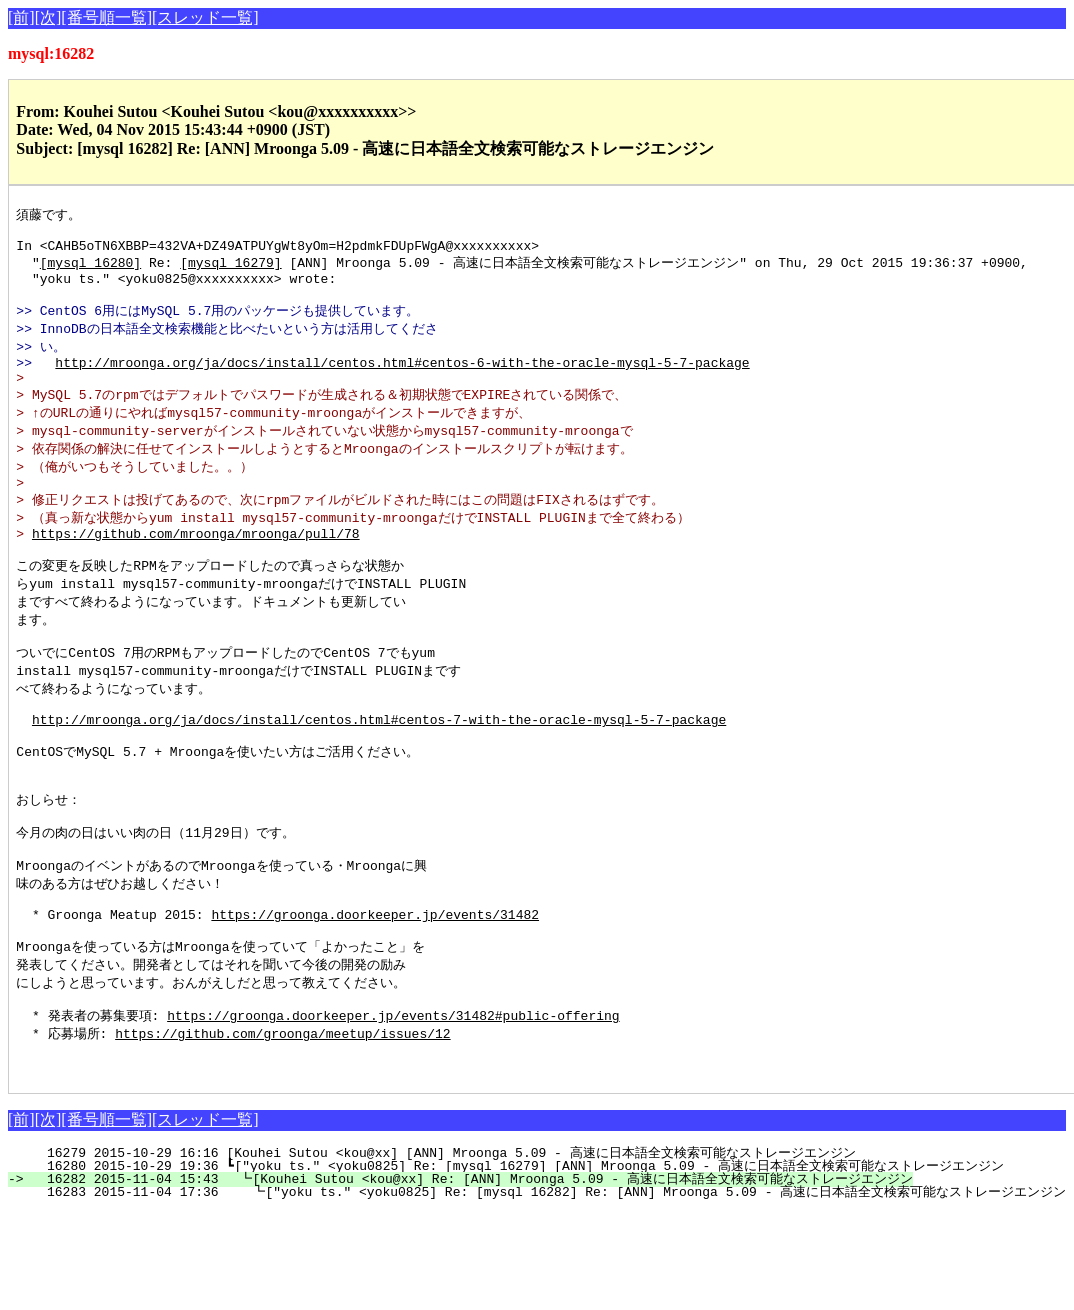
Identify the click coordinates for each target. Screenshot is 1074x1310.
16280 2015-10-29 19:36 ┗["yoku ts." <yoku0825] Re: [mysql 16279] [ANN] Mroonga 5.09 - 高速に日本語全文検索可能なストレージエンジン (517, 1264)
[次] (48, 17)
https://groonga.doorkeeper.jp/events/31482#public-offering (393, 1106)
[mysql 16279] (230, 270)
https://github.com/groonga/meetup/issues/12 (282, 1125)
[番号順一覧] (106, 17)
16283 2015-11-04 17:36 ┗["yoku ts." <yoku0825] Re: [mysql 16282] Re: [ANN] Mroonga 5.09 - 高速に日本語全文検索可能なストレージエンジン (546, 1290)
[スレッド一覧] (205, 17)
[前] (21, 17)
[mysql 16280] (90, 270)
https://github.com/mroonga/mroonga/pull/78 (196, 569)
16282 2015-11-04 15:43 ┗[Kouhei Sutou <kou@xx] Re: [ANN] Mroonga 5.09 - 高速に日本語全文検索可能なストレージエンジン (469, 1277)
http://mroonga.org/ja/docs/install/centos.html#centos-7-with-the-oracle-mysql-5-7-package (379, 774)
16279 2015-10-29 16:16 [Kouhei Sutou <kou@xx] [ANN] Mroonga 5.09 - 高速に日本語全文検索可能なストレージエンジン (443, 1251)
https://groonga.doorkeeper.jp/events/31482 (375, 995)
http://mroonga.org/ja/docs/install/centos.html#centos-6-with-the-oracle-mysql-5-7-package (402, 382)
